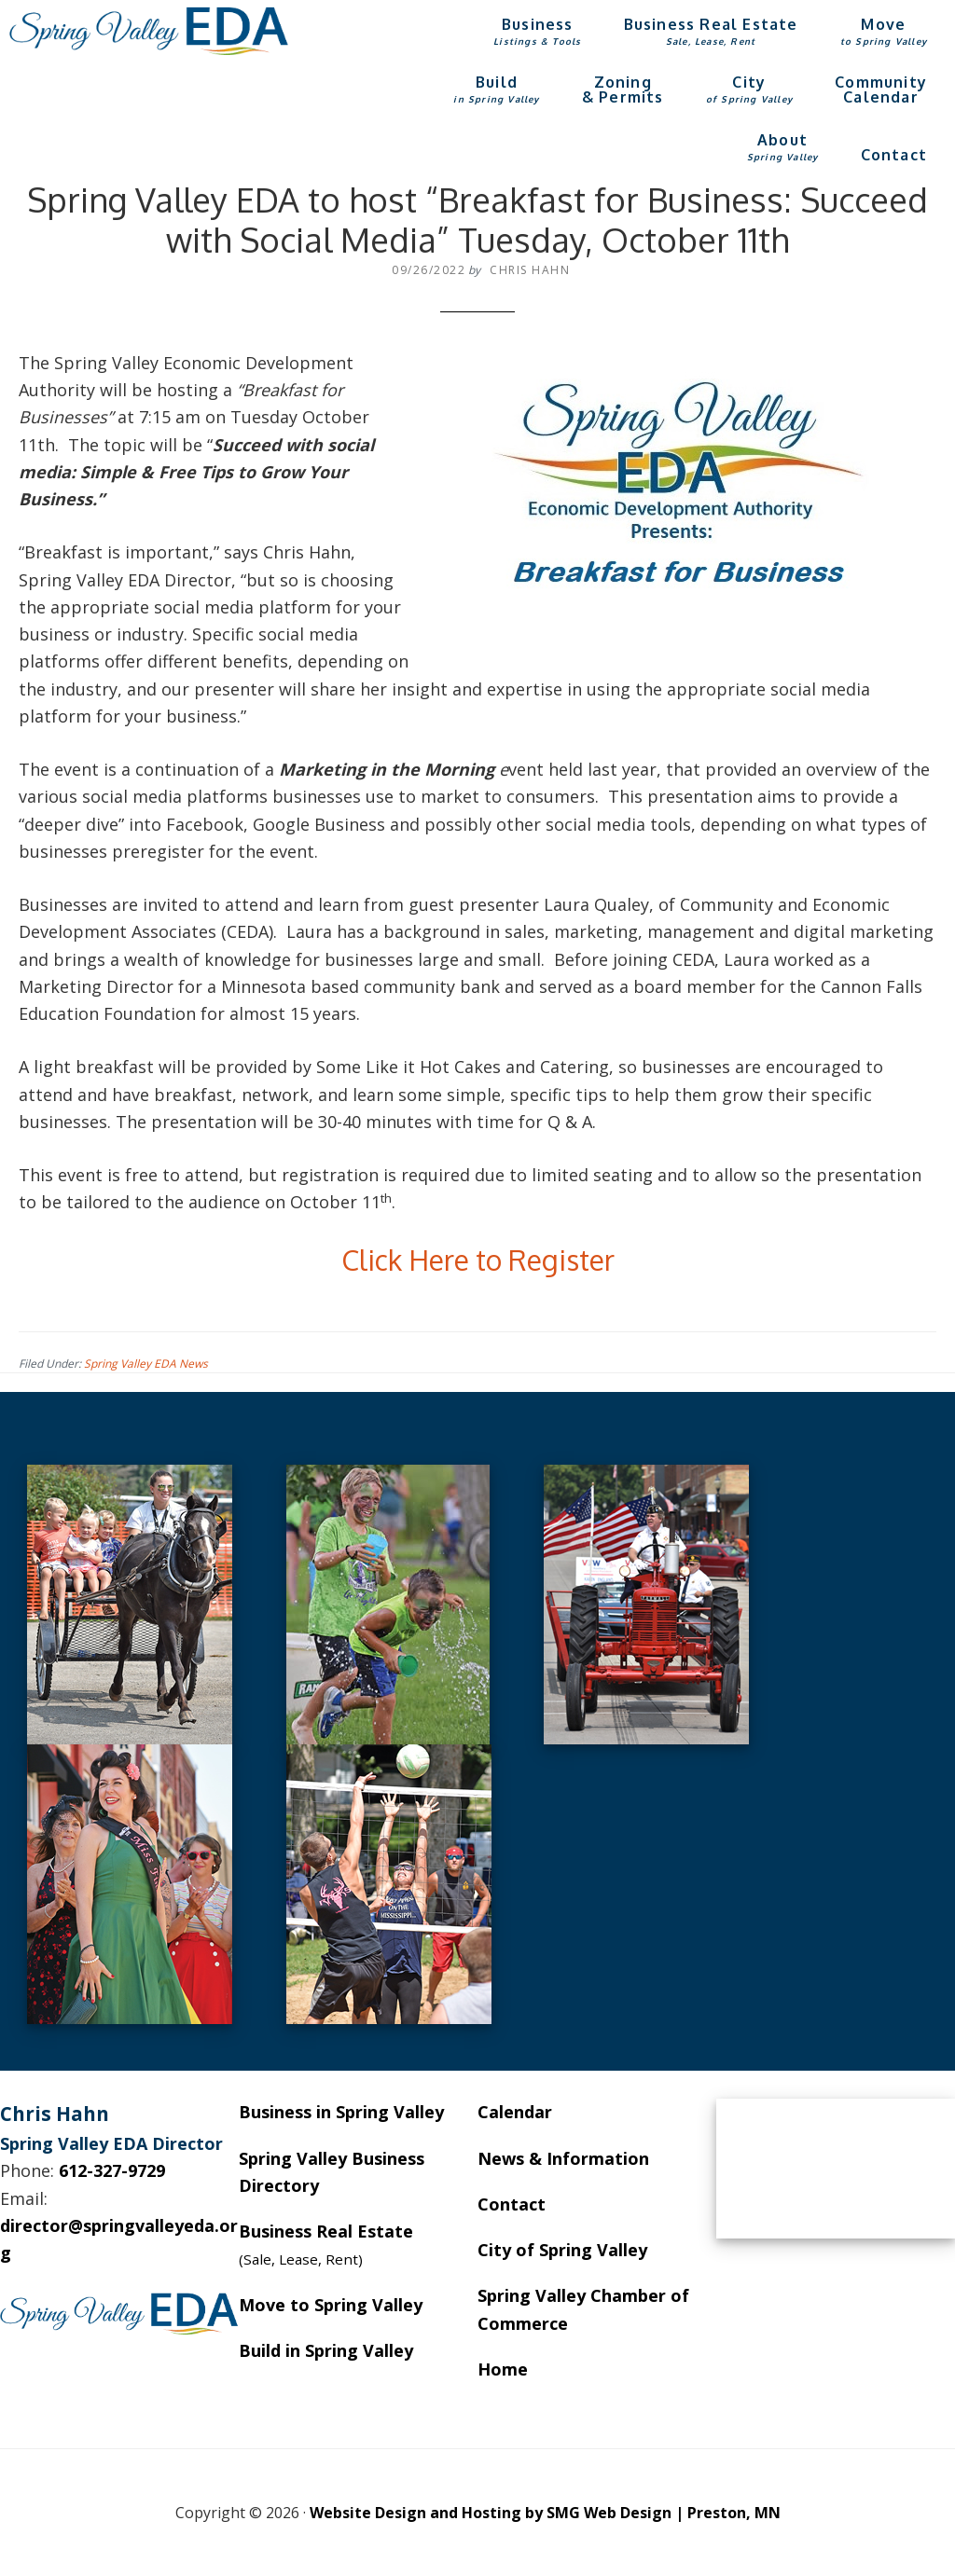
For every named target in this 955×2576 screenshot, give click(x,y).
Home (503, 2369)
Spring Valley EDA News (146, 1363)
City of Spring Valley (562, 2250)
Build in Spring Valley (326, 2350)
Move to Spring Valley (330, 2305)
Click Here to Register (478, 1259)
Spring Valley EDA (149, 31)
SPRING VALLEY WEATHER (835, 2169)
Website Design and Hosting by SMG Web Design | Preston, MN (545, 2512)
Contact (512, 2204)
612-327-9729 (112, 2170)
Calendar (515, 2112)
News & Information (563, 2158)
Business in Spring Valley (341, 2112)
